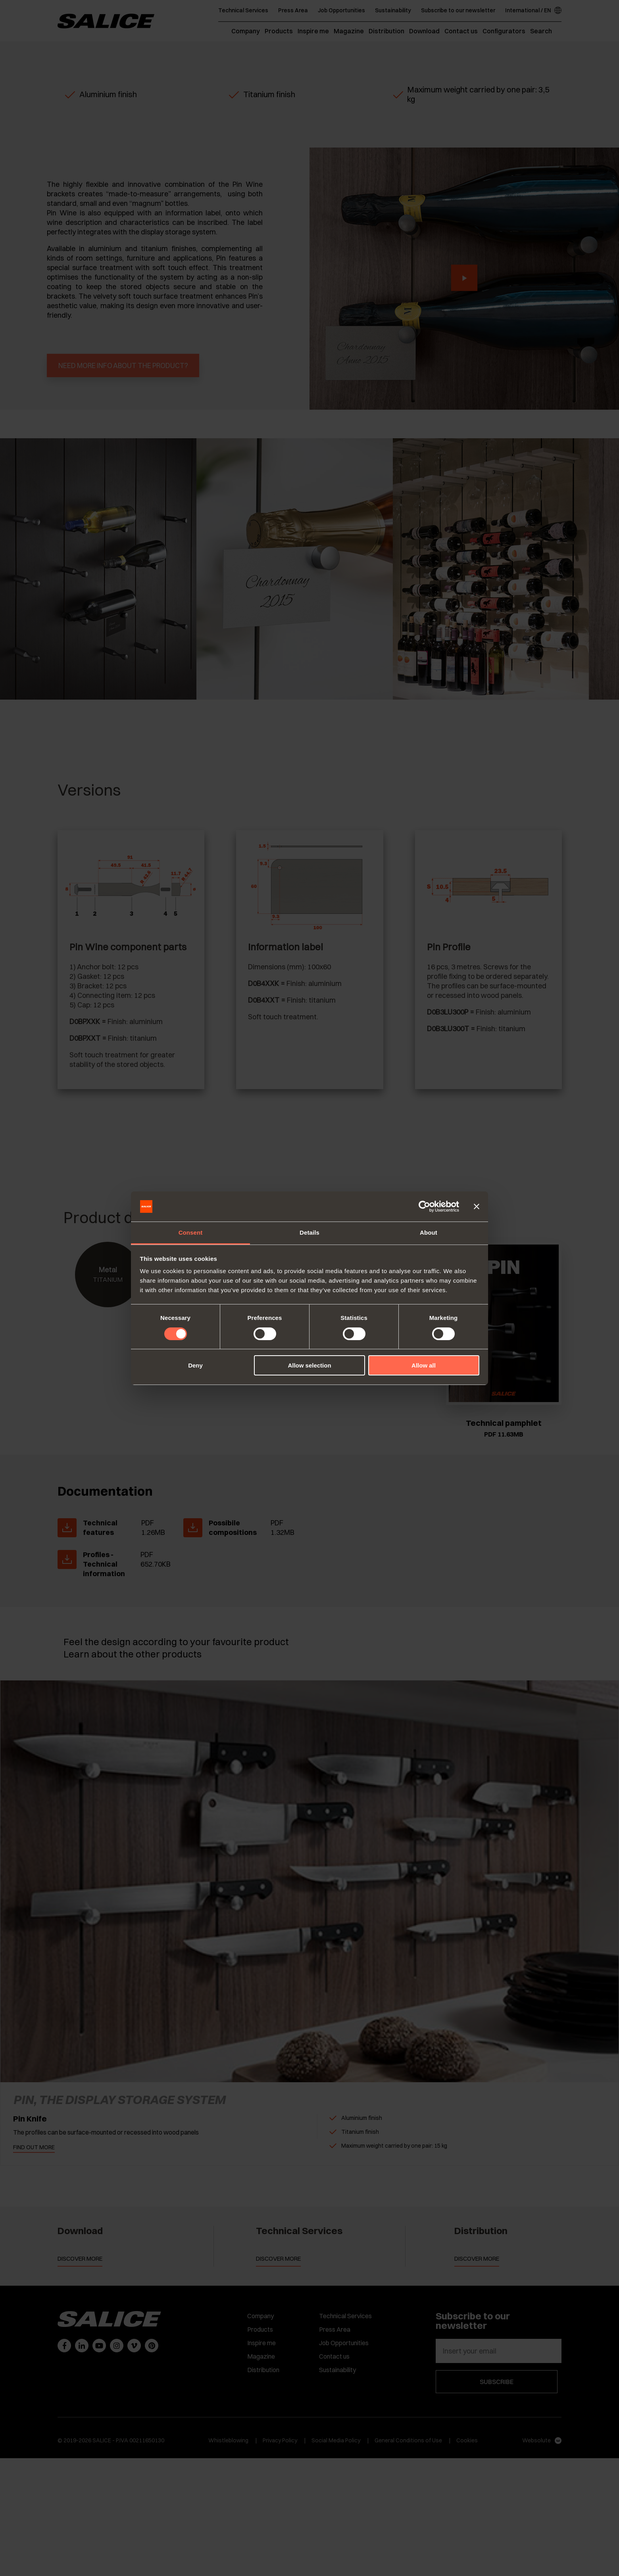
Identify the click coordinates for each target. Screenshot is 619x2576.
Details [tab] (309, 1232)
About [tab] (428, 1232)
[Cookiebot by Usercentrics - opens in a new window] (424, 1206)
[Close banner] (476, 1206)
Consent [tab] (191, 1232)
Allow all (423, 1365)
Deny (195, 1365)
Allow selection (309, 1365)
